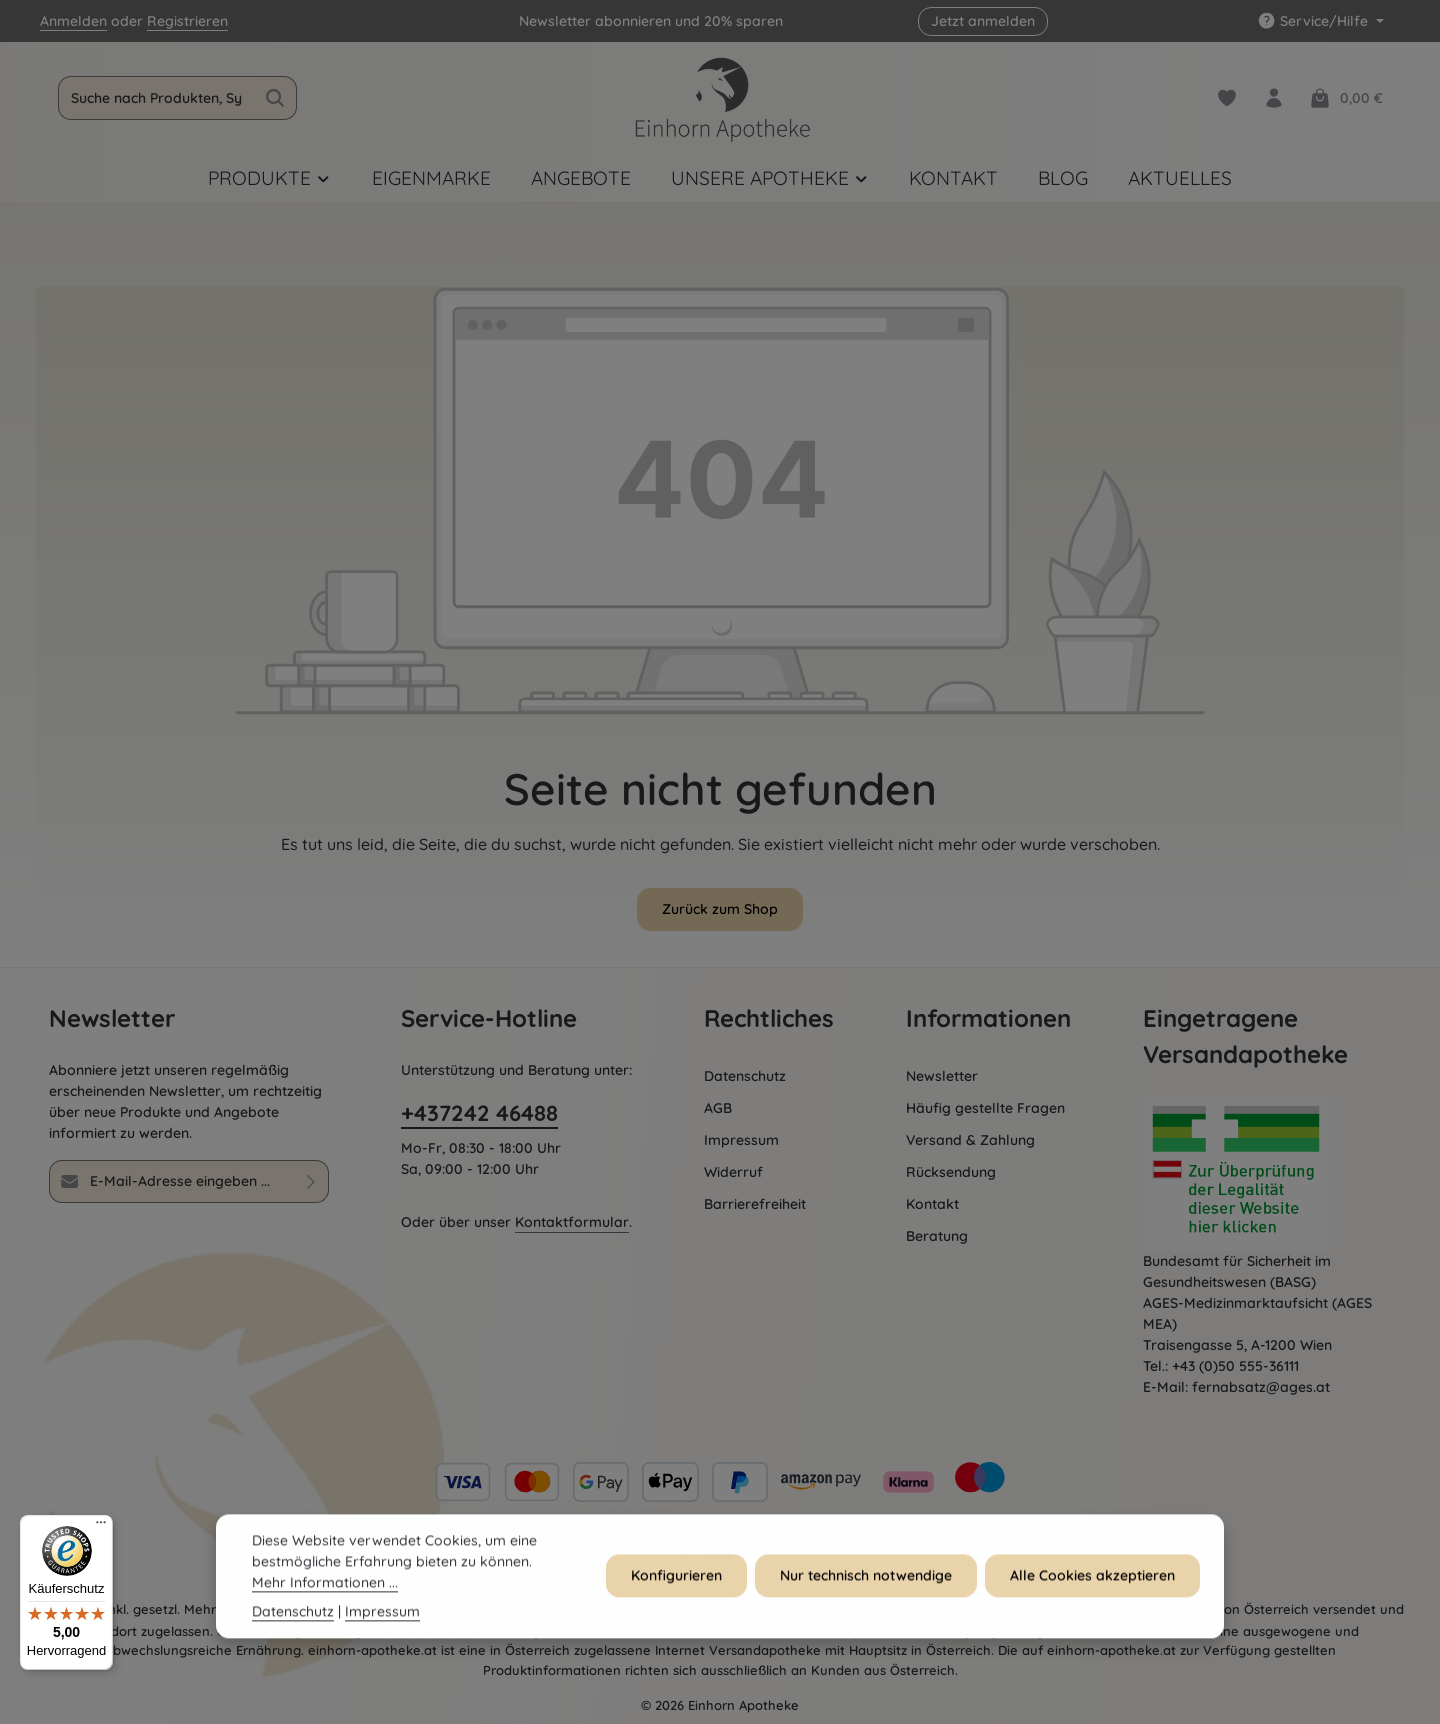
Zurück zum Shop (720, 909)
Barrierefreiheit (755, 1204)
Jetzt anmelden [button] (983, 21)
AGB (718, 1108)
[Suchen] (275, 98)
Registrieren (187, 21)
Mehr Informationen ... (325, 1598)
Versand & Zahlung (970, 1140)
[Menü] (101, 1527)
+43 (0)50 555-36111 (1235, 1366)
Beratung (937, 1236)
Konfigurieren (676, 1591)
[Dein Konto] (1273, 98)
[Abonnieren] (311, 1181)
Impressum (741, 1140)
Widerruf (733, 1172)
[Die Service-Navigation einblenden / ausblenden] (1320, 21)
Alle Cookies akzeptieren (1092, 1591)
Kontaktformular (572, 1222)
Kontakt (932, 1204)
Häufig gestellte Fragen (985, 1108)
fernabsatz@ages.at (1261, 1387)
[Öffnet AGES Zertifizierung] (1267, 1173)
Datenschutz (745, 1076)
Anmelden (73, 21)
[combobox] (156, 98)
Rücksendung (951, 1172)
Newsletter (942, 1076)
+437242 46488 (479, 1113)
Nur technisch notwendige (866, 1591)
